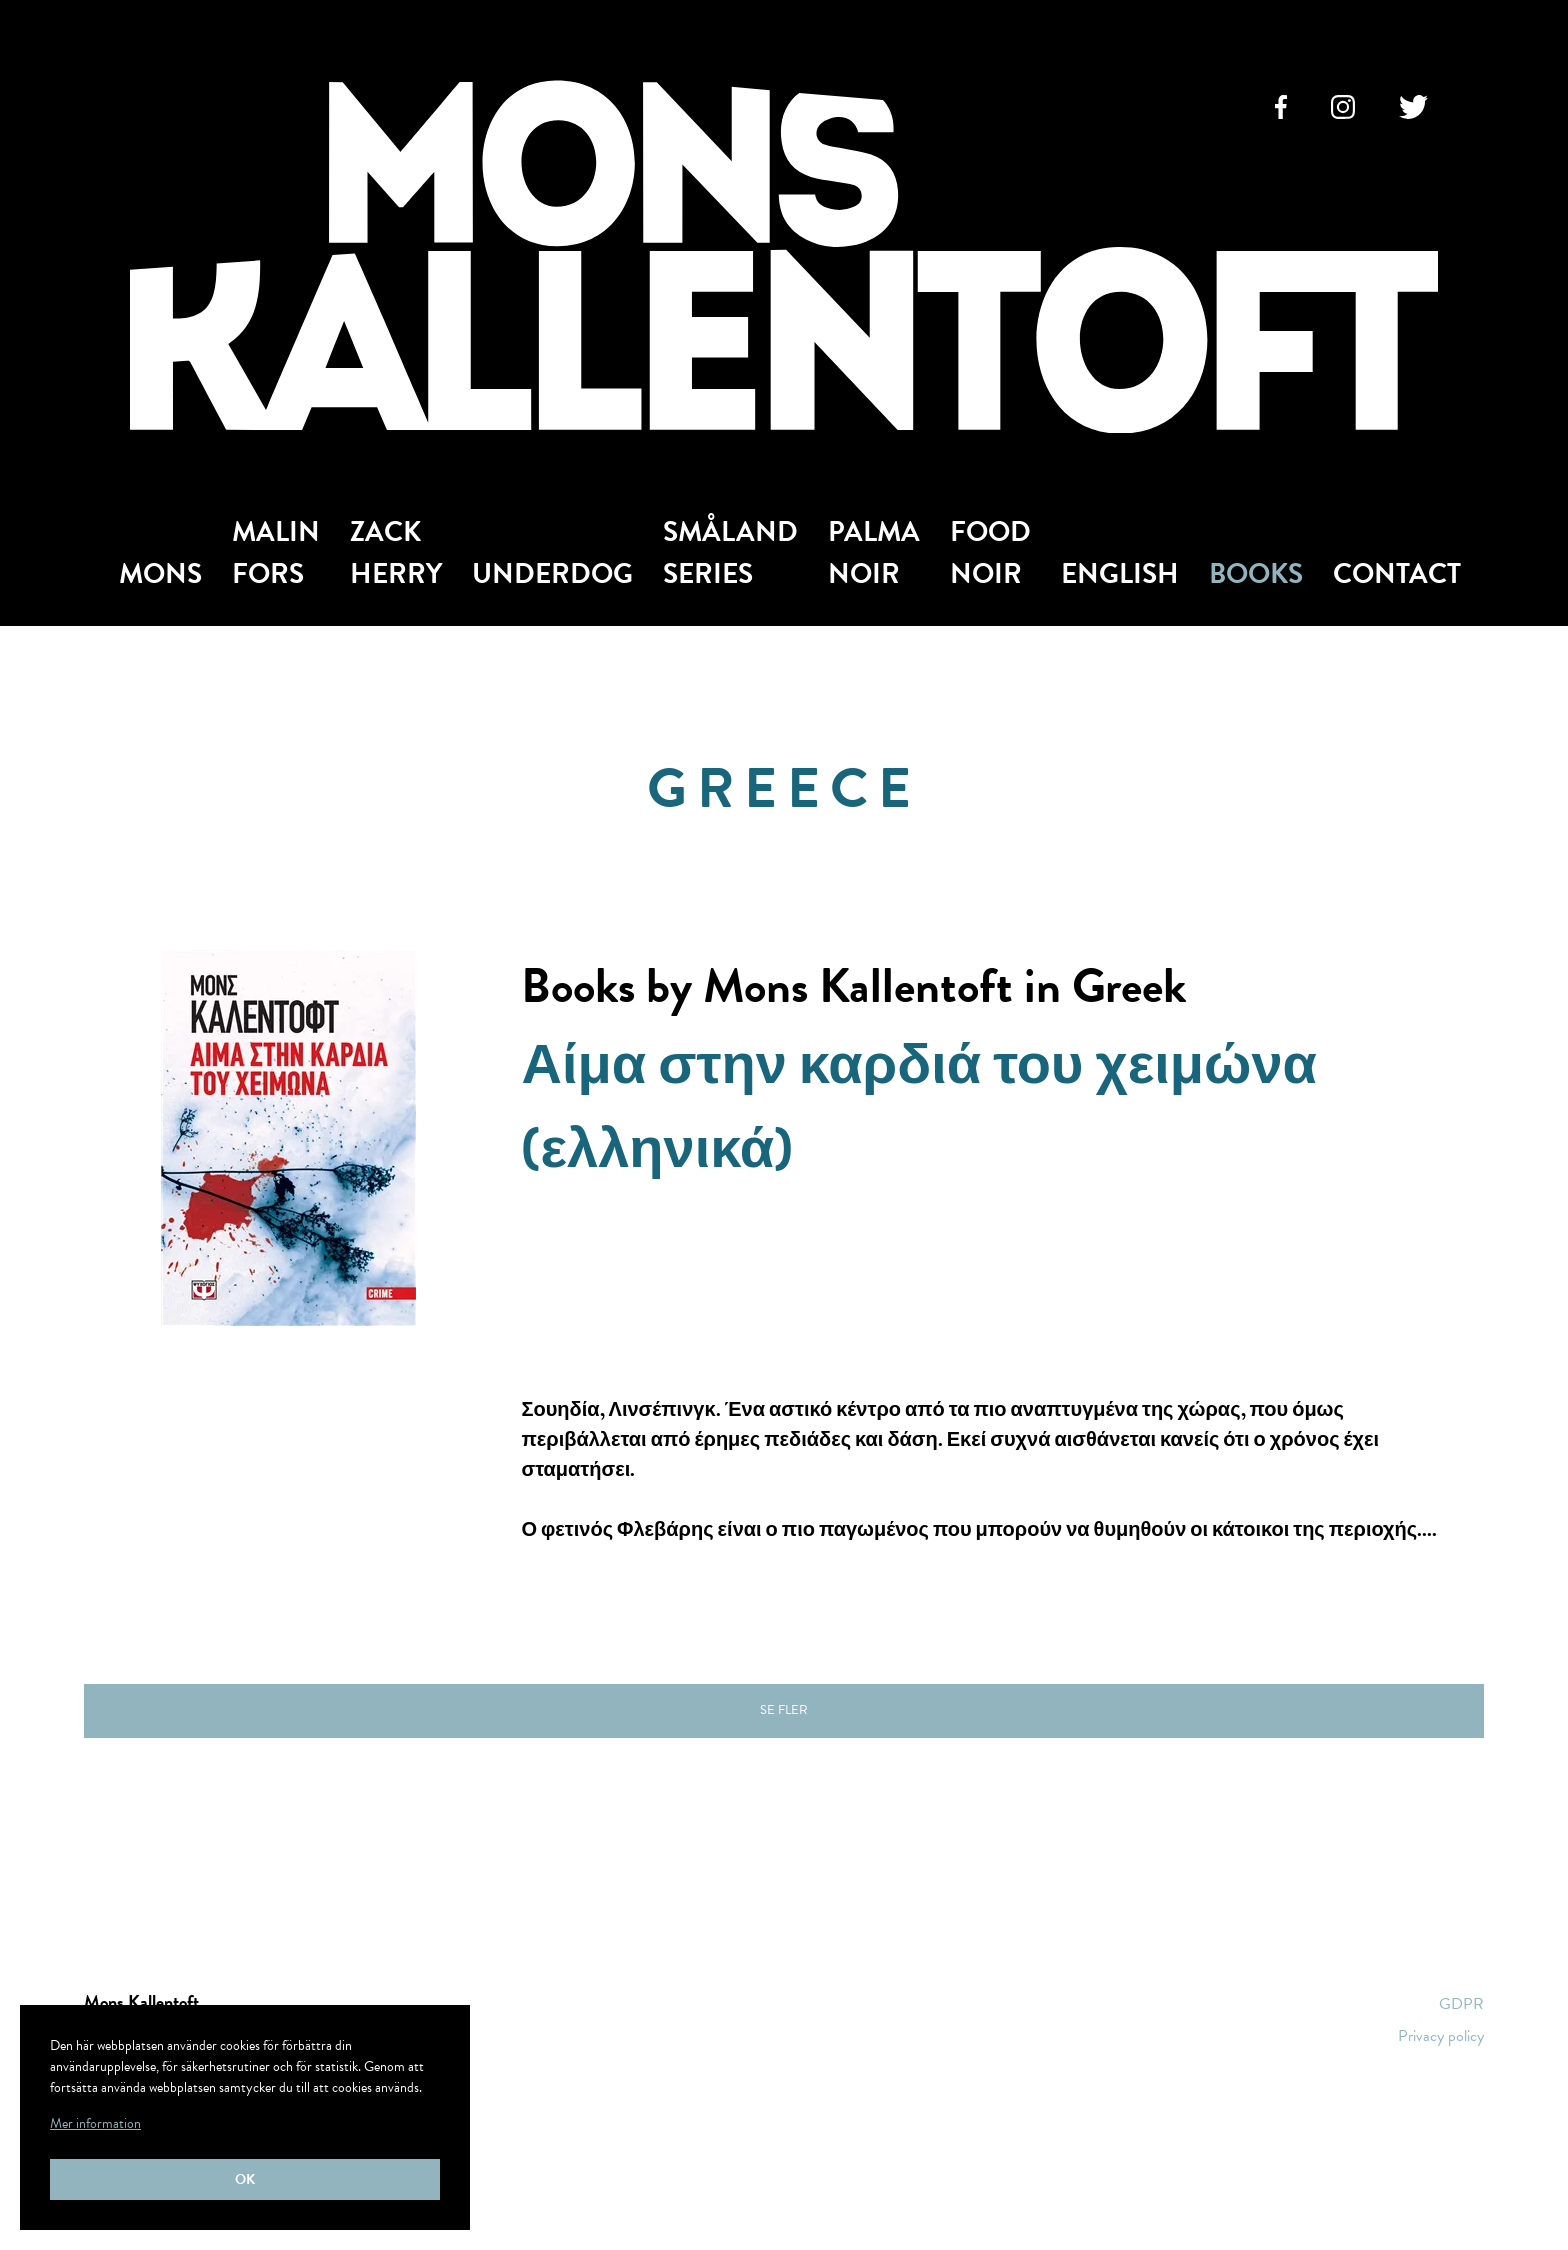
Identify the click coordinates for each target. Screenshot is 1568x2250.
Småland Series (730, 552)
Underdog (552, 573)
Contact (1397, 573)
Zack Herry (396, 552)
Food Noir (990, 552)
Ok (245, 2179)
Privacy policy (1441, 2036)
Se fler (784, 1710)
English (1120, 573)
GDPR (1461, 2004)
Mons (160, 573)
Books (1256, 573)
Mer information (95, 2123)
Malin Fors (276, 552)
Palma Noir (874, 552)
